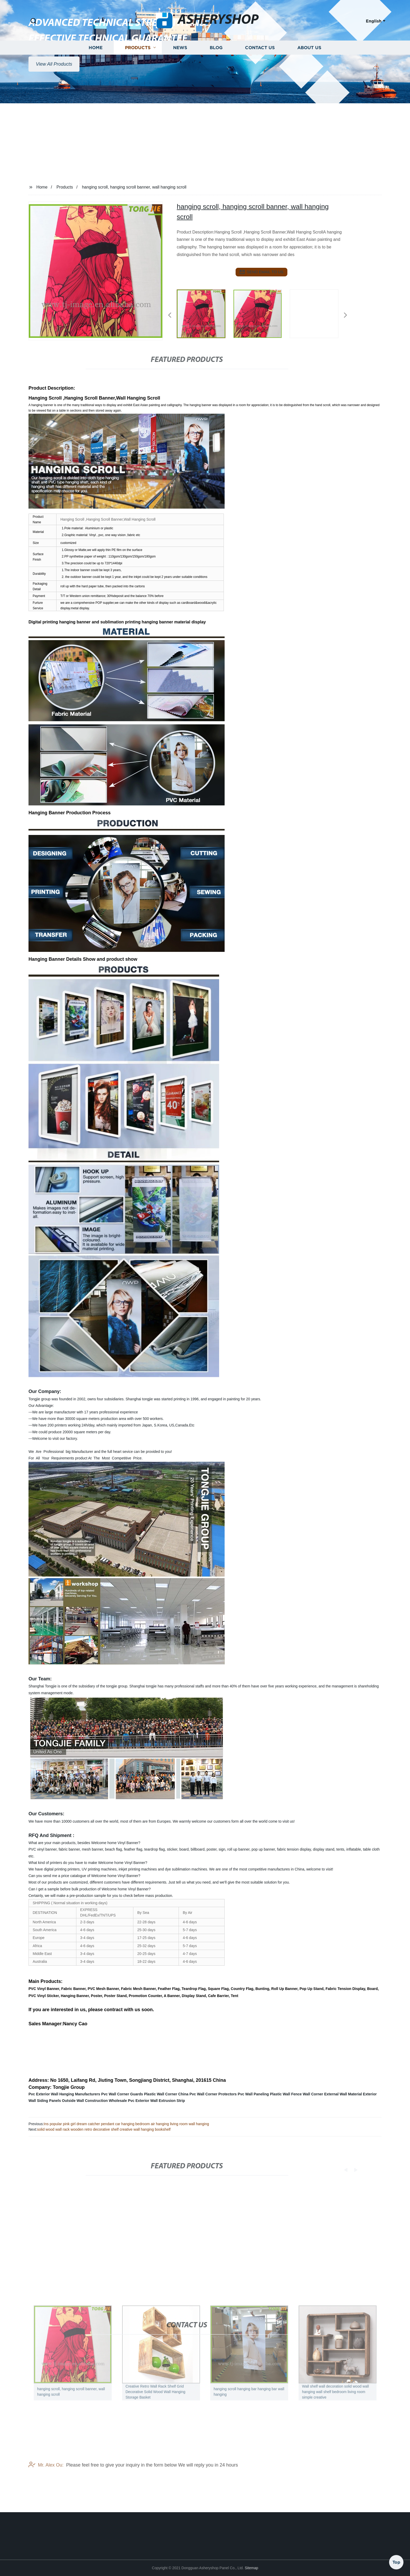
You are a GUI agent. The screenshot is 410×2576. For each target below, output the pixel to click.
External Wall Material (343, 2094)
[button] (33, 21)
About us (309, 79)
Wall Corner (313, 2094)
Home (95, 79)
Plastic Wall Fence (286, 2094)
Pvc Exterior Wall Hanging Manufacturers (64, 2094)
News (180, 79)
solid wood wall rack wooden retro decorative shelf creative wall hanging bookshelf (104, 2129)
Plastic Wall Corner (160, 2094)
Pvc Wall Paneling (253, 2094)
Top (396, 2560)
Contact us (260, 79)
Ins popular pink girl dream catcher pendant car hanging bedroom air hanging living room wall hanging (126, 2124)
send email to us (261, 272)
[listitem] (205, 313)
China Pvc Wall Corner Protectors (207, 2094)
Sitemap (251, 2568)
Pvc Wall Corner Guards (122, 2094)
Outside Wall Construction (85, 2101)
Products (138, 79)
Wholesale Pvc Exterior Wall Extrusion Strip (147, 2101)
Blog (216, 79)
